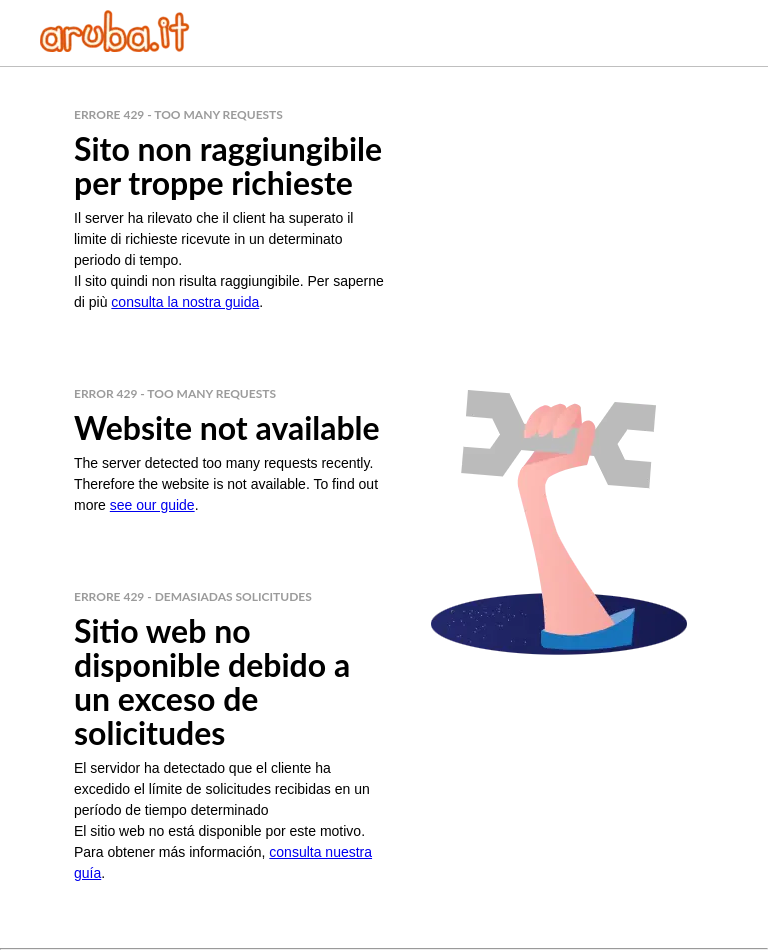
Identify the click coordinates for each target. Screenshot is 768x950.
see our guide (152, 505)
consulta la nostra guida (185, 302)
